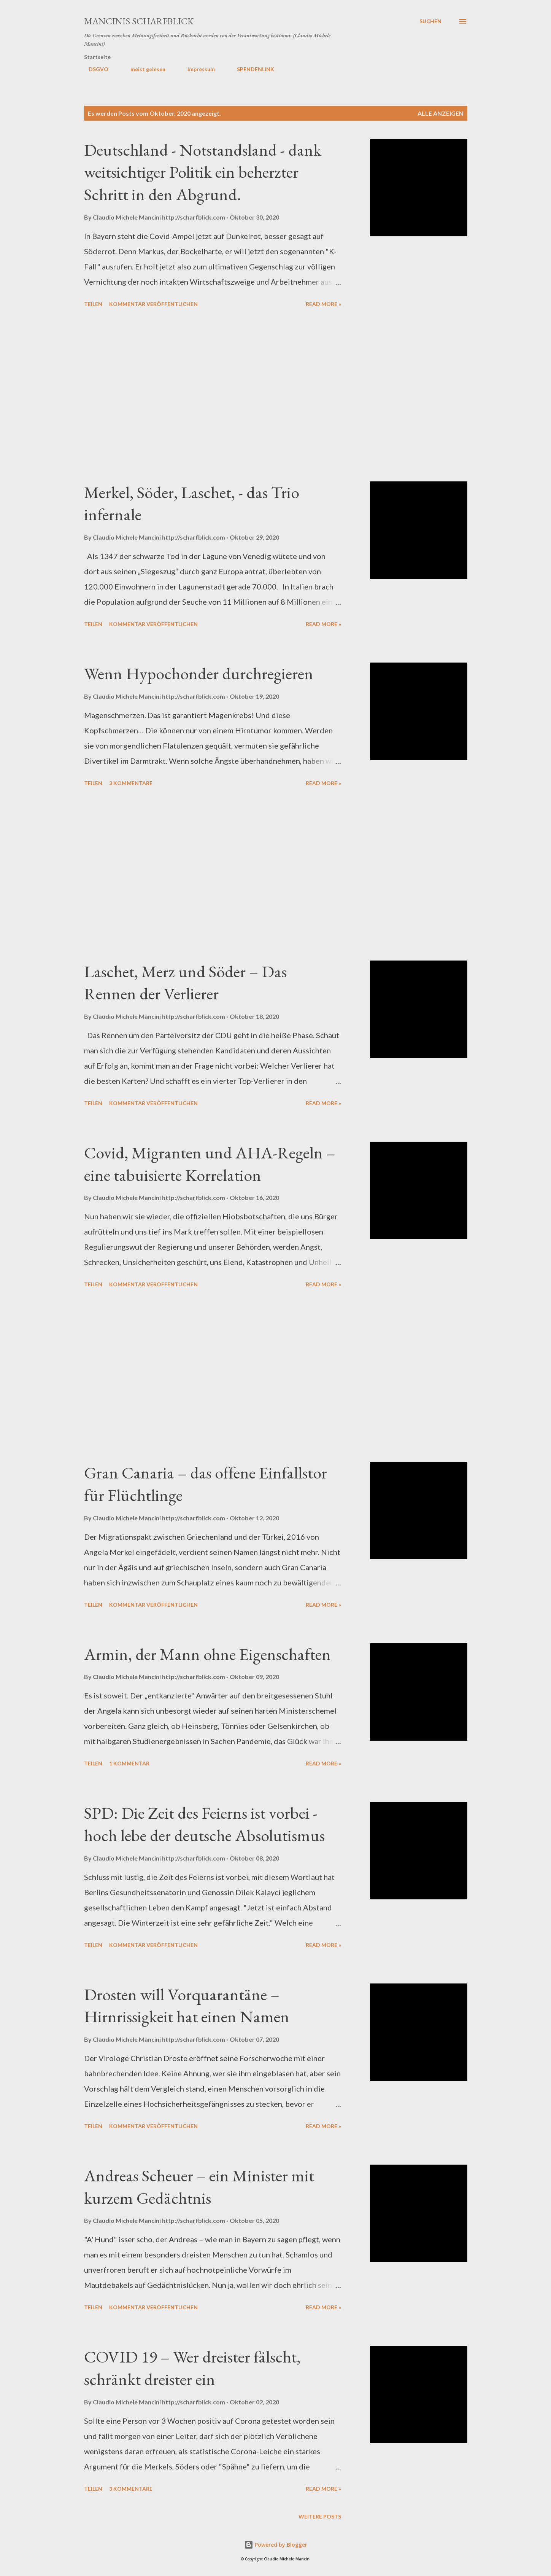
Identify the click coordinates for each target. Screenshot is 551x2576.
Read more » (323, 304)
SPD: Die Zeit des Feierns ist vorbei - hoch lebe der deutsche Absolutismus (204, 1824)
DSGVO (94, 69)
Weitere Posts (320, 2516)
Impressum (196, 69)
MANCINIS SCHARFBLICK (139, 21)
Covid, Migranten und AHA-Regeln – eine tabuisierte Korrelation (209, 1164)
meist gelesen (143, 69)
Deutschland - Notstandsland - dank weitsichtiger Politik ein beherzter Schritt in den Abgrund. (202, 172)
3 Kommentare (130, 783)
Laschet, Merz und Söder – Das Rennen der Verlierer (185, 983)
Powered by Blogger (275, 2544)
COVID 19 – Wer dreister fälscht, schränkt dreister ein (192, 2368)
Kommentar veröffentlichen (153, 304)
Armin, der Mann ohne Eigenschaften (207, 1654)
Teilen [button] (93, 304)
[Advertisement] (212, 396)
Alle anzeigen (441, 113)
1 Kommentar (129, 1763)
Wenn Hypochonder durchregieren (198, 673)
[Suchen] (430, 21)
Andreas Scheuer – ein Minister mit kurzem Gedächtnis (199, 2187)
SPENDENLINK (251, 69)
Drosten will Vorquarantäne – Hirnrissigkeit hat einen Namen (186, 2005)
